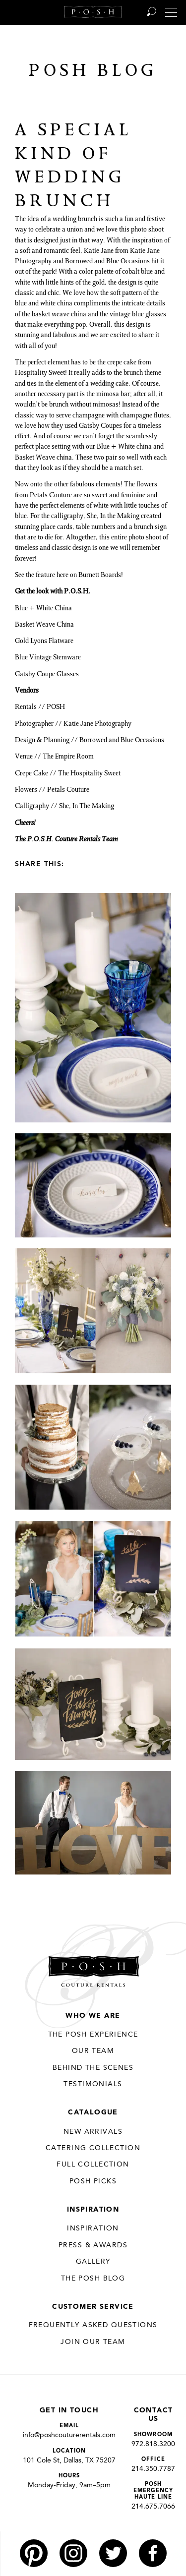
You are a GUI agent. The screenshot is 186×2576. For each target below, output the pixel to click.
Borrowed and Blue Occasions (121, 741)
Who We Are (92, 2015)
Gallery (93, 2261)
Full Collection (93, 2164)
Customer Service (93, 2306)
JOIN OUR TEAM (93, 2342)
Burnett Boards (99, 576)
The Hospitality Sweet (89, 774)
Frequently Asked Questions (93, 2325)
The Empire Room (68, 757)
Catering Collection (93, 2148)
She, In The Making (86, 807)
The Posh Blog (93, 2278)
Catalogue (93, 2112)
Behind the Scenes (93, 2067)
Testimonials (92, 2084)
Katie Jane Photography (97, 724)
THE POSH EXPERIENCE (93, 2034)
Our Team (93, 2051)
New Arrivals (93, 2131)
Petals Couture (68, 790)
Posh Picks (93, 2181)
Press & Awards (93, 2245)
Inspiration (93, 2209)
